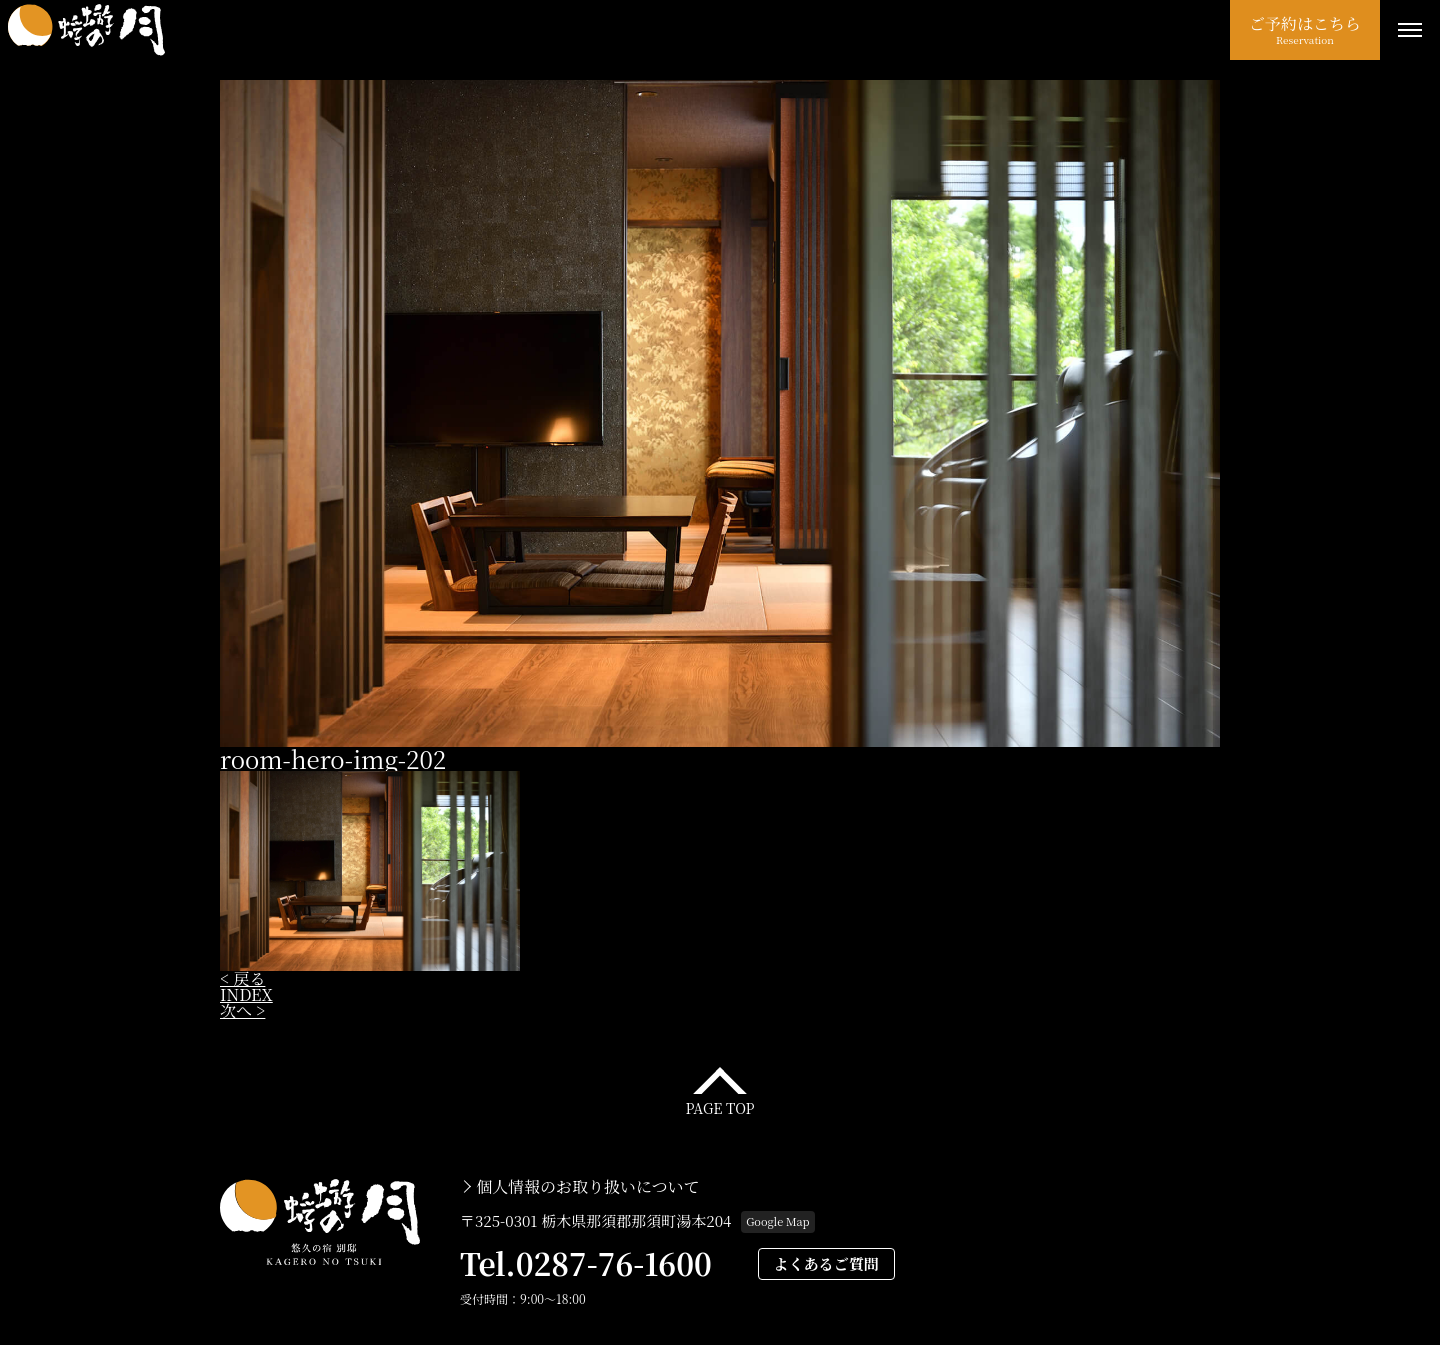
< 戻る (242, 978)
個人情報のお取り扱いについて (588, 1187)
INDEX (246, 994)
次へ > (242, 1010)
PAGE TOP (719, 1106)
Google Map (777, 1221)
